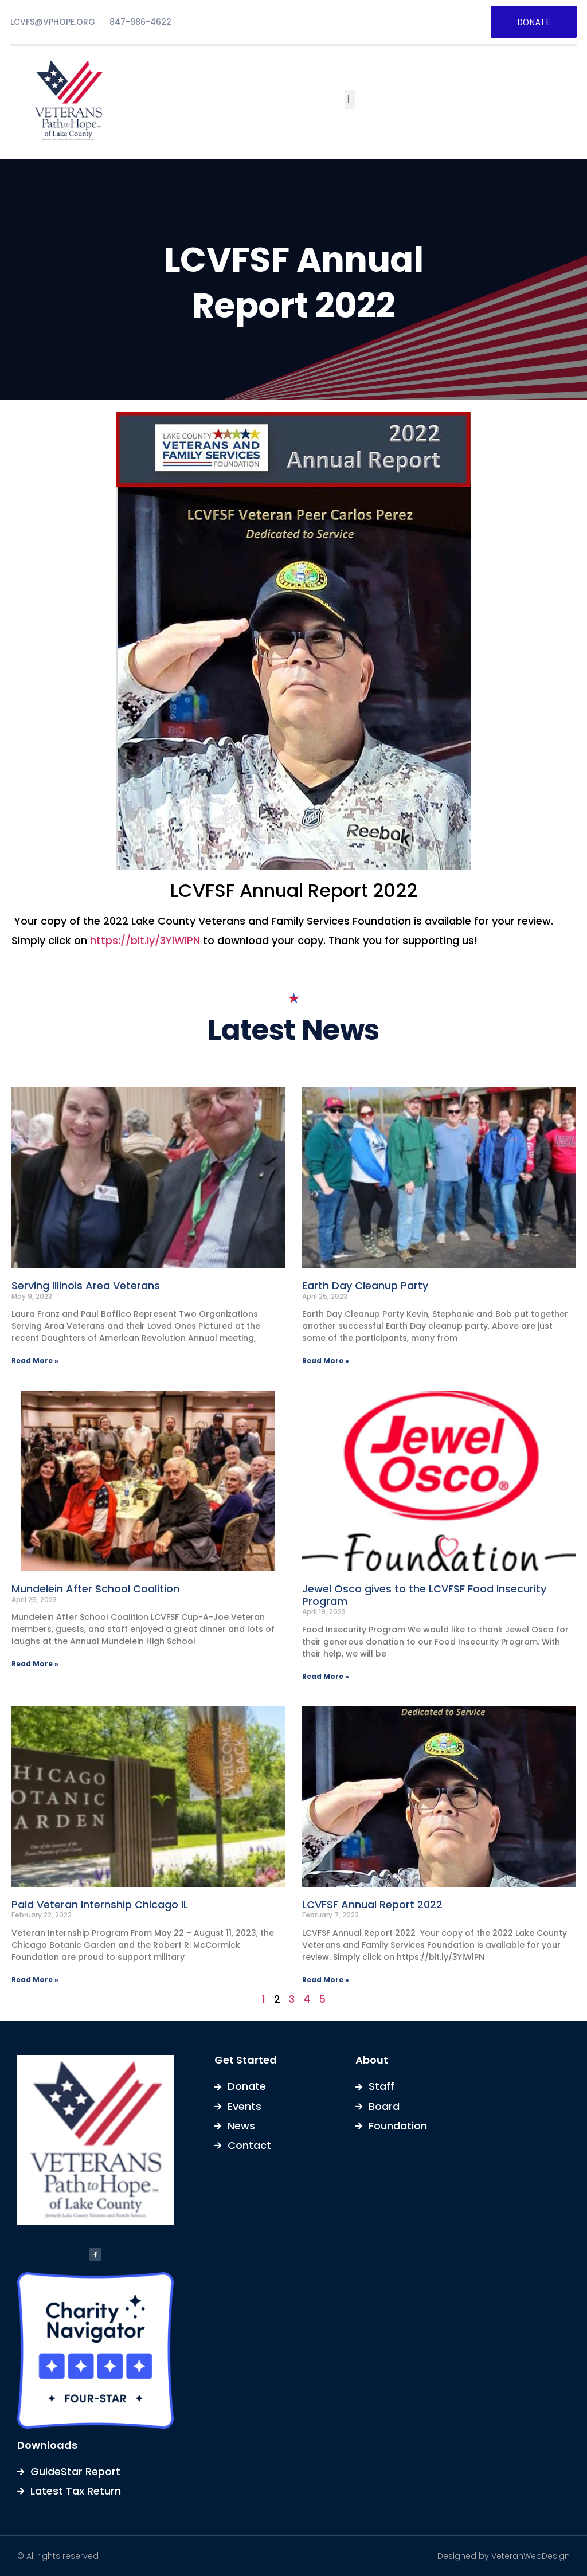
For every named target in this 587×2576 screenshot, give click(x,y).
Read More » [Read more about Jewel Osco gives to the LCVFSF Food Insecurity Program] (325, 1676)
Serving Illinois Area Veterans (85, 1285)
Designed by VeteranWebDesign (503, 2556)
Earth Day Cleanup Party (365, 1285)
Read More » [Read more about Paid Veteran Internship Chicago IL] (34, 1979)
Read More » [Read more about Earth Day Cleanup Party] (325, 1360)
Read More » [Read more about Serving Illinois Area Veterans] (34, 1360)
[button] (350, 99)
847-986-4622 (140, 22)
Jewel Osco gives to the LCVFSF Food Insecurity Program (424, 1594)
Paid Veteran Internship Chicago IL (99, 1904)
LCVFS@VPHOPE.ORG (52, 22)
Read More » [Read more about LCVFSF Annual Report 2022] (325, 1979)
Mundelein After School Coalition (95, 1588)
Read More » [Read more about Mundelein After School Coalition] (34, 1664)
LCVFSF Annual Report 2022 (372, 1904)
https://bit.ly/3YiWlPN (145, 940)
